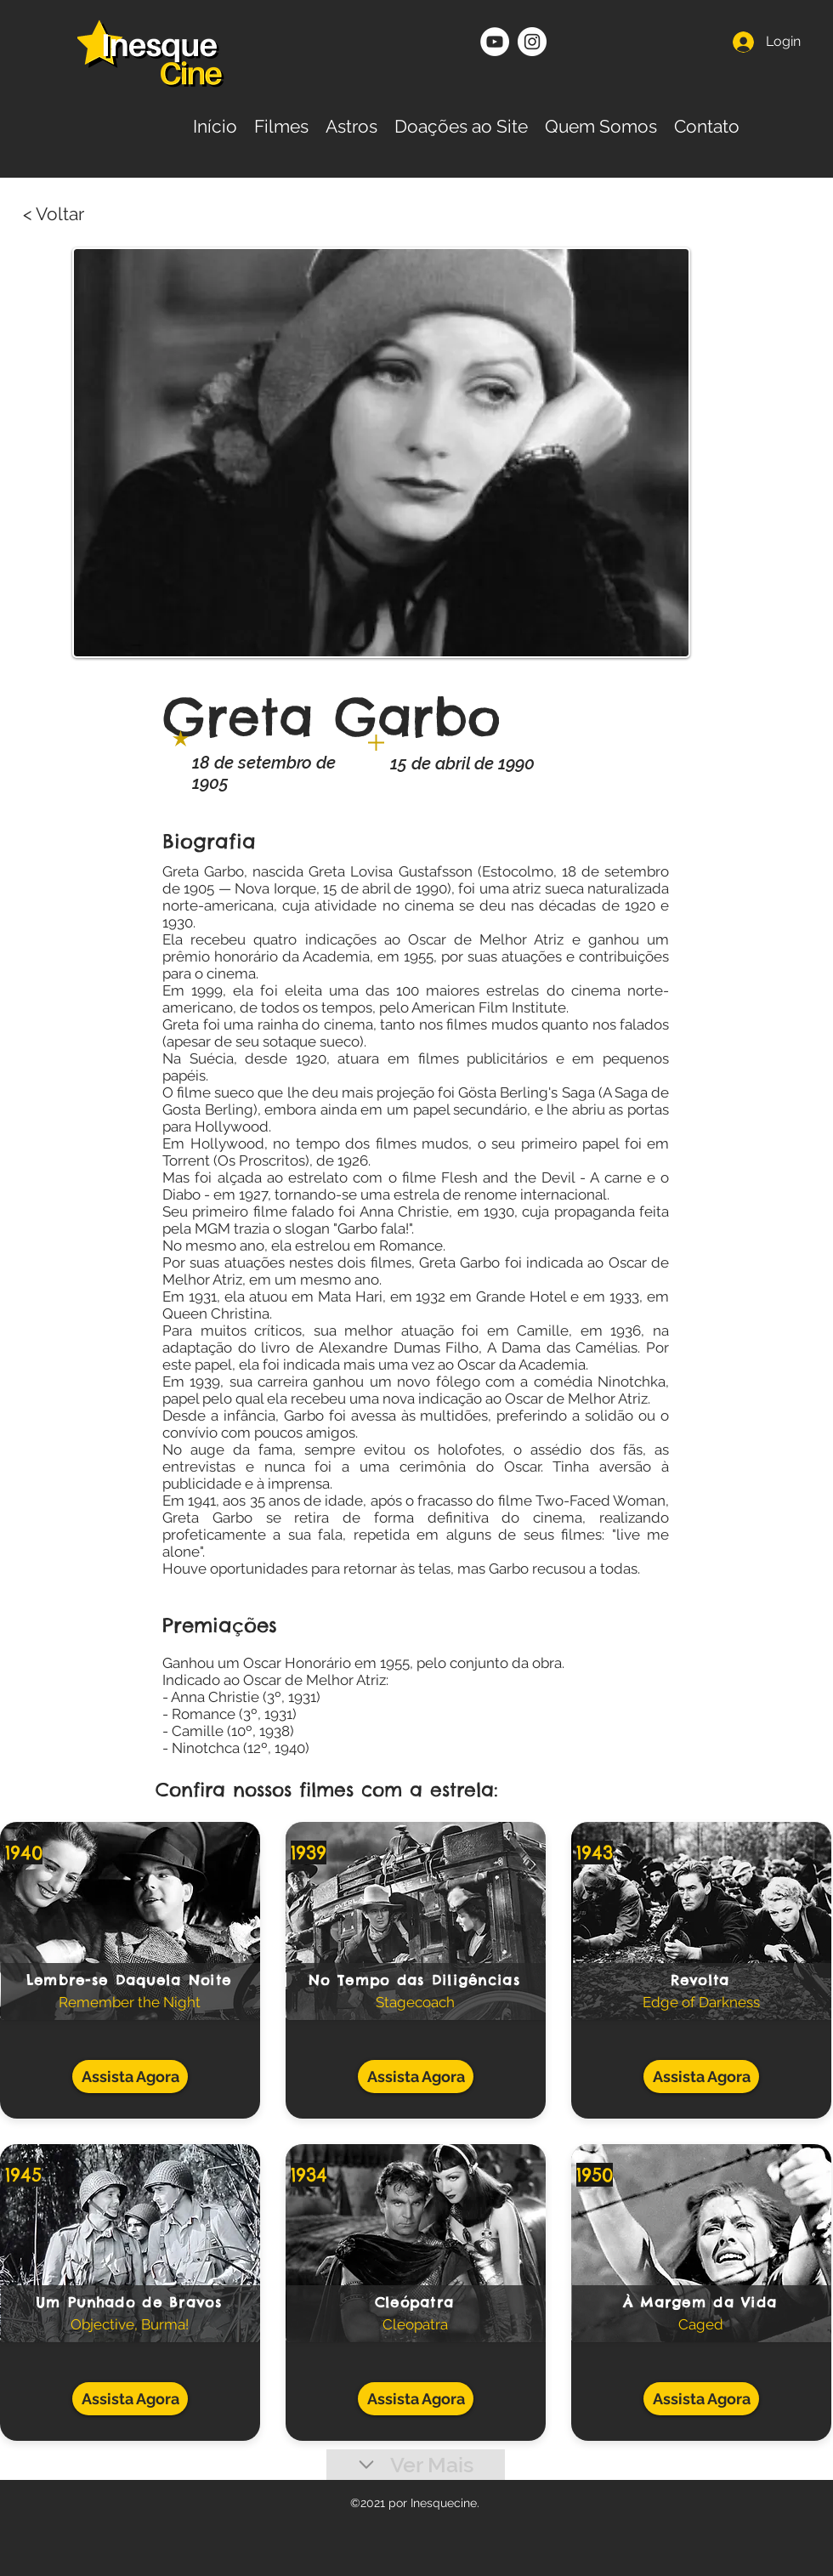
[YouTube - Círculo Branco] (494, 41)
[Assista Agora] (130, 2076)
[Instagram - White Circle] (532, 41)
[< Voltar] (89, 214)
